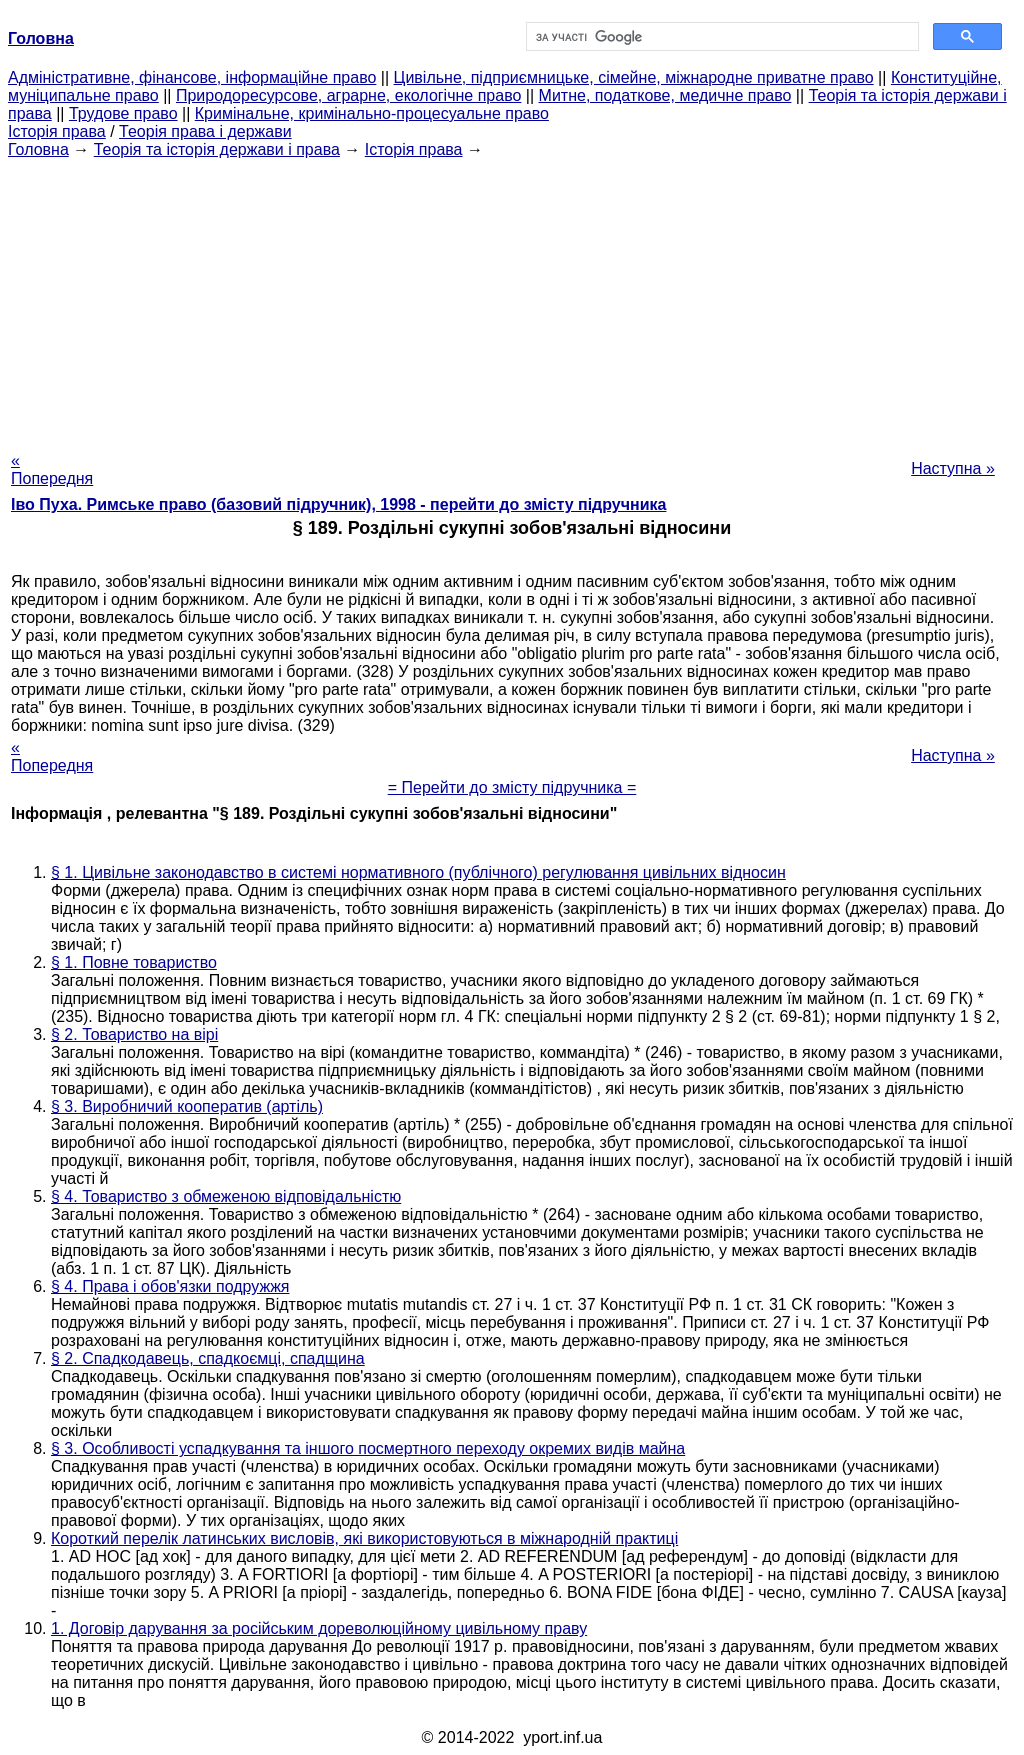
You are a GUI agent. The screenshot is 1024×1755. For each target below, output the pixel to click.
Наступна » (953, 468)
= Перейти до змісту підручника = (512, 787)
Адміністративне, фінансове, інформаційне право (192, 77)
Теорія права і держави (205, 131)
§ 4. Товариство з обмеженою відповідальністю (226, 1196)
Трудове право (123, 113)
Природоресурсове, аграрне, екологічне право (348, 95)
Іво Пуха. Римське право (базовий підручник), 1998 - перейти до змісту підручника (338, 504)
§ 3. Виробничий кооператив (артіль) (187, 1106)
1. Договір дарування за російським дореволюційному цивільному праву (319, 1628)
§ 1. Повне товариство (134, 962)
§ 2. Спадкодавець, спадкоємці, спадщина (208, 1358)
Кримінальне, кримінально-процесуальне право (372, 113)
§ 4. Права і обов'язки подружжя (170, 1286)
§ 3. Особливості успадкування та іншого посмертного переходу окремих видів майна (368, 1448)
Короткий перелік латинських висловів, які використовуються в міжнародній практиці (364, 1538)
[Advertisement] (512, 299)
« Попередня (52, 469)
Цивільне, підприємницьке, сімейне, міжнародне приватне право (634, 77)
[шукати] (720, 37)
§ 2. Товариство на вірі (134, 1034)
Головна (38, 149)
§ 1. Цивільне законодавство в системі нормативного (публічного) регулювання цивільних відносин (418, 872)
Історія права (57, 131)
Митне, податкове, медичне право (665, 95)
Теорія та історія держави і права (217, 149)
